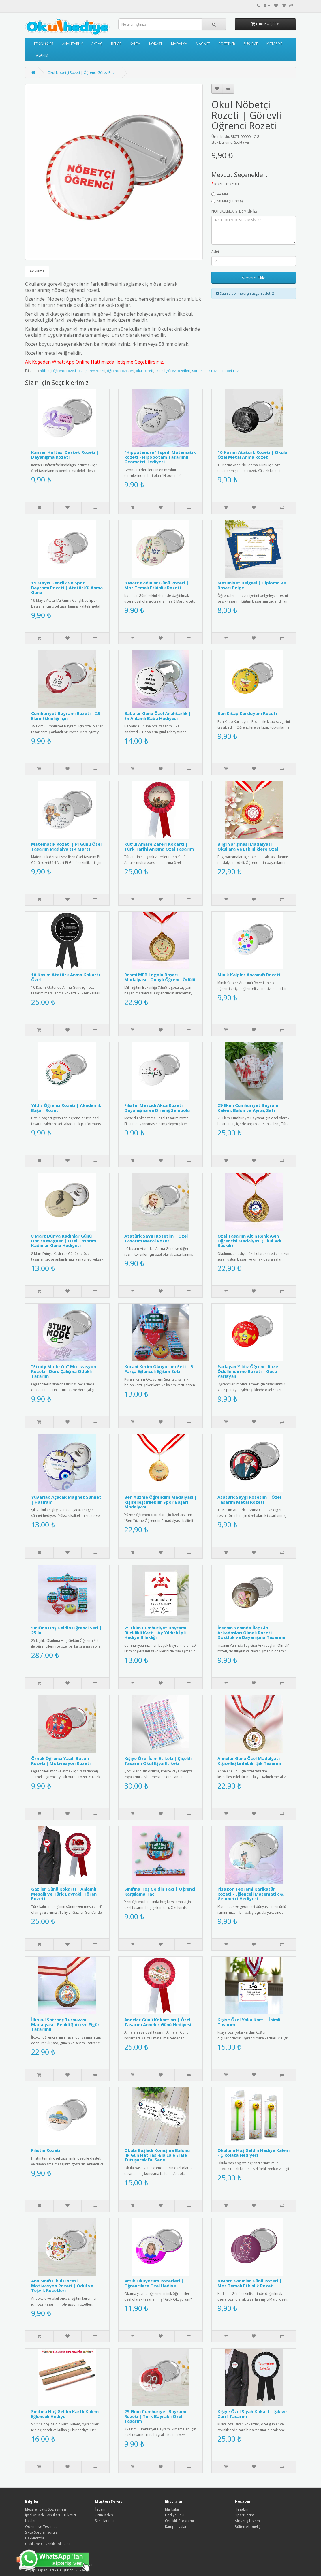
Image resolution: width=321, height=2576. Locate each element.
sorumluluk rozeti (206, 370)
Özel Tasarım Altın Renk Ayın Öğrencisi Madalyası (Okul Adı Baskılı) (249, 1240)
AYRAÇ (96, 43)
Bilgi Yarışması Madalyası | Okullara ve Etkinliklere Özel (247, 846)
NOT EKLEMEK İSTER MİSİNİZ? (234, 211)
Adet (215, 251)
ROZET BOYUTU (227, 183)
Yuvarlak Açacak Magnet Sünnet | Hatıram (66, 1499)
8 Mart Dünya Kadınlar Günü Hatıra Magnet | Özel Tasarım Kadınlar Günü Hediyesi (63, 1240)
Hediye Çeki (174, 2515)
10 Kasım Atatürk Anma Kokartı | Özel (67, 977)
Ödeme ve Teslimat (41, 2526)
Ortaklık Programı (179, 2520)
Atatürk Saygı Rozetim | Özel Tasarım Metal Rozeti (249, 1499)
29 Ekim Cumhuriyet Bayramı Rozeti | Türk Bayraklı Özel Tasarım (155, 2416)
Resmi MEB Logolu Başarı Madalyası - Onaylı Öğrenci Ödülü (159, 977)
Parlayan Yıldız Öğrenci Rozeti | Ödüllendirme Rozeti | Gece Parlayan (251, 1371)
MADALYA (179, 43)
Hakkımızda (34, 2538)
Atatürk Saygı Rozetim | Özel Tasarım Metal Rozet (156, 1238)
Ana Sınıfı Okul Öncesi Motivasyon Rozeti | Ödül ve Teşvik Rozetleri (62, 2285)
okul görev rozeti (91, 370)
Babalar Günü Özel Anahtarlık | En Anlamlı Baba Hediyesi (157, 715)
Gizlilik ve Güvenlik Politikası (47, 2543)
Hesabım (242, 2509)
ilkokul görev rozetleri (172, 370)
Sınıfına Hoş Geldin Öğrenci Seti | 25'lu (66, 1630)
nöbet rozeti (232, 370)
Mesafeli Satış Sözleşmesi (45, 2509)
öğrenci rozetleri (120, 370)
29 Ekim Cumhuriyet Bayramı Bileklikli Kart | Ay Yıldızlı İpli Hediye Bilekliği (155, 1632)
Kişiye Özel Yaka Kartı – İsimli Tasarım (248, 2022)
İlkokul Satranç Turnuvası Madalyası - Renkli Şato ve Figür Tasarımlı (65, 2024)
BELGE (116, 43)
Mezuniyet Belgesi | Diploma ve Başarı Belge (251, 585)
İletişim (100, 2509)
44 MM (219, 193)
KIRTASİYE (274, 43)
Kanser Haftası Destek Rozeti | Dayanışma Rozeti (65, 454)
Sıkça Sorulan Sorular (42, 2532)
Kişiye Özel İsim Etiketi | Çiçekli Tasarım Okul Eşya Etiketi (158, 1760)
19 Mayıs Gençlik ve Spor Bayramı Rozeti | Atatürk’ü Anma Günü (67, 587)
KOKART (155, 43)
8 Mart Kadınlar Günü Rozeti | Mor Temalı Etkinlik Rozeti (156, 585)
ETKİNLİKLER (43, 43)
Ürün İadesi (104, 2515)
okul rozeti (144, 370)
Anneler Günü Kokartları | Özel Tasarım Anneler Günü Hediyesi (157, 2022)
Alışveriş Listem (247, 2520)
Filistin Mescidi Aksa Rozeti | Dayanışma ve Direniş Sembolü (157, 1107)
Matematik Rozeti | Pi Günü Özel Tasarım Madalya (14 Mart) (66, 846)
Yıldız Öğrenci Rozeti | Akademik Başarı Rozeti (66, 1107)
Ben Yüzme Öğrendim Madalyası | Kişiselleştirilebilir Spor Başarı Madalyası (160, 1501)
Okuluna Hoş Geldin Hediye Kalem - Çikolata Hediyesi (253, 2152)
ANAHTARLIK (72, 43)
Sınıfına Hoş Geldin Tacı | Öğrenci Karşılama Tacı (159, 1891)
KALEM (135, 43)
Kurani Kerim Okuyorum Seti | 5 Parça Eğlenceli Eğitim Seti (158, 1369)
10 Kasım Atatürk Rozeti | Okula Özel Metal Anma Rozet (252, 454)
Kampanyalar (176, 2526)
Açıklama (37, 271)
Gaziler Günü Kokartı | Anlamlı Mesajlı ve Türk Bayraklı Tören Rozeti (64, 1893)
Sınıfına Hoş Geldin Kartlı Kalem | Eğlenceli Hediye (66, 2413)
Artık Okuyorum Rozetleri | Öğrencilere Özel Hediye (153, 2283)
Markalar (172, 2509)
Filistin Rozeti (45, 2150)
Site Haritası (104, 2520)
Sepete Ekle (254, 278)
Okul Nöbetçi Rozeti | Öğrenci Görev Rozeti (83, 72)
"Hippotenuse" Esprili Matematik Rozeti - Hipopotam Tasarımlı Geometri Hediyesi (160, 457)
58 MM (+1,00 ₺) (227, 201)
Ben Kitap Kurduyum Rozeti (247, 713)
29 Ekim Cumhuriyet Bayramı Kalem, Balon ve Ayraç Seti (248, 1107)
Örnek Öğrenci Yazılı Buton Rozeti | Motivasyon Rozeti (61, 1760)
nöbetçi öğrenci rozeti (58, 370)
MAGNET (203, 43)
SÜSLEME (251, 43)
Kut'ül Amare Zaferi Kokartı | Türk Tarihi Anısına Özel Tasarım (159, 846)
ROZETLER (227, 43)
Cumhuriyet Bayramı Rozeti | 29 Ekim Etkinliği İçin (65, 715)
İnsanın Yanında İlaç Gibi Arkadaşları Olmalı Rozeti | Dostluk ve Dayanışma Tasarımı (251, 1632)
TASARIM (41, 55)
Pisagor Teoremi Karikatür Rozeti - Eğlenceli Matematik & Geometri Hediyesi (250, 1893)
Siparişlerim (244, 2515)
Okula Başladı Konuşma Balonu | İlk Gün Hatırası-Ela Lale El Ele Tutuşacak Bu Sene (158, 2155)
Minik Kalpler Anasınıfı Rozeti (248, 974)
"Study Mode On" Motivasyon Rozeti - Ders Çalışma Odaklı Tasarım (63, 1371)
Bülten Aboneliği (248, 2526)
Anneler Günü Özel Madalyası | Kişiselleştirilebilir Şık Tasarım (250, 1760)
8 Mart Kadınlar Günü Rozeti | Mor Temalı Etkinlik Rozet (249, 2283)
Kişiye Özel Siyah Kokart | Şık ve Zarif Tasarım (252, 2413)
